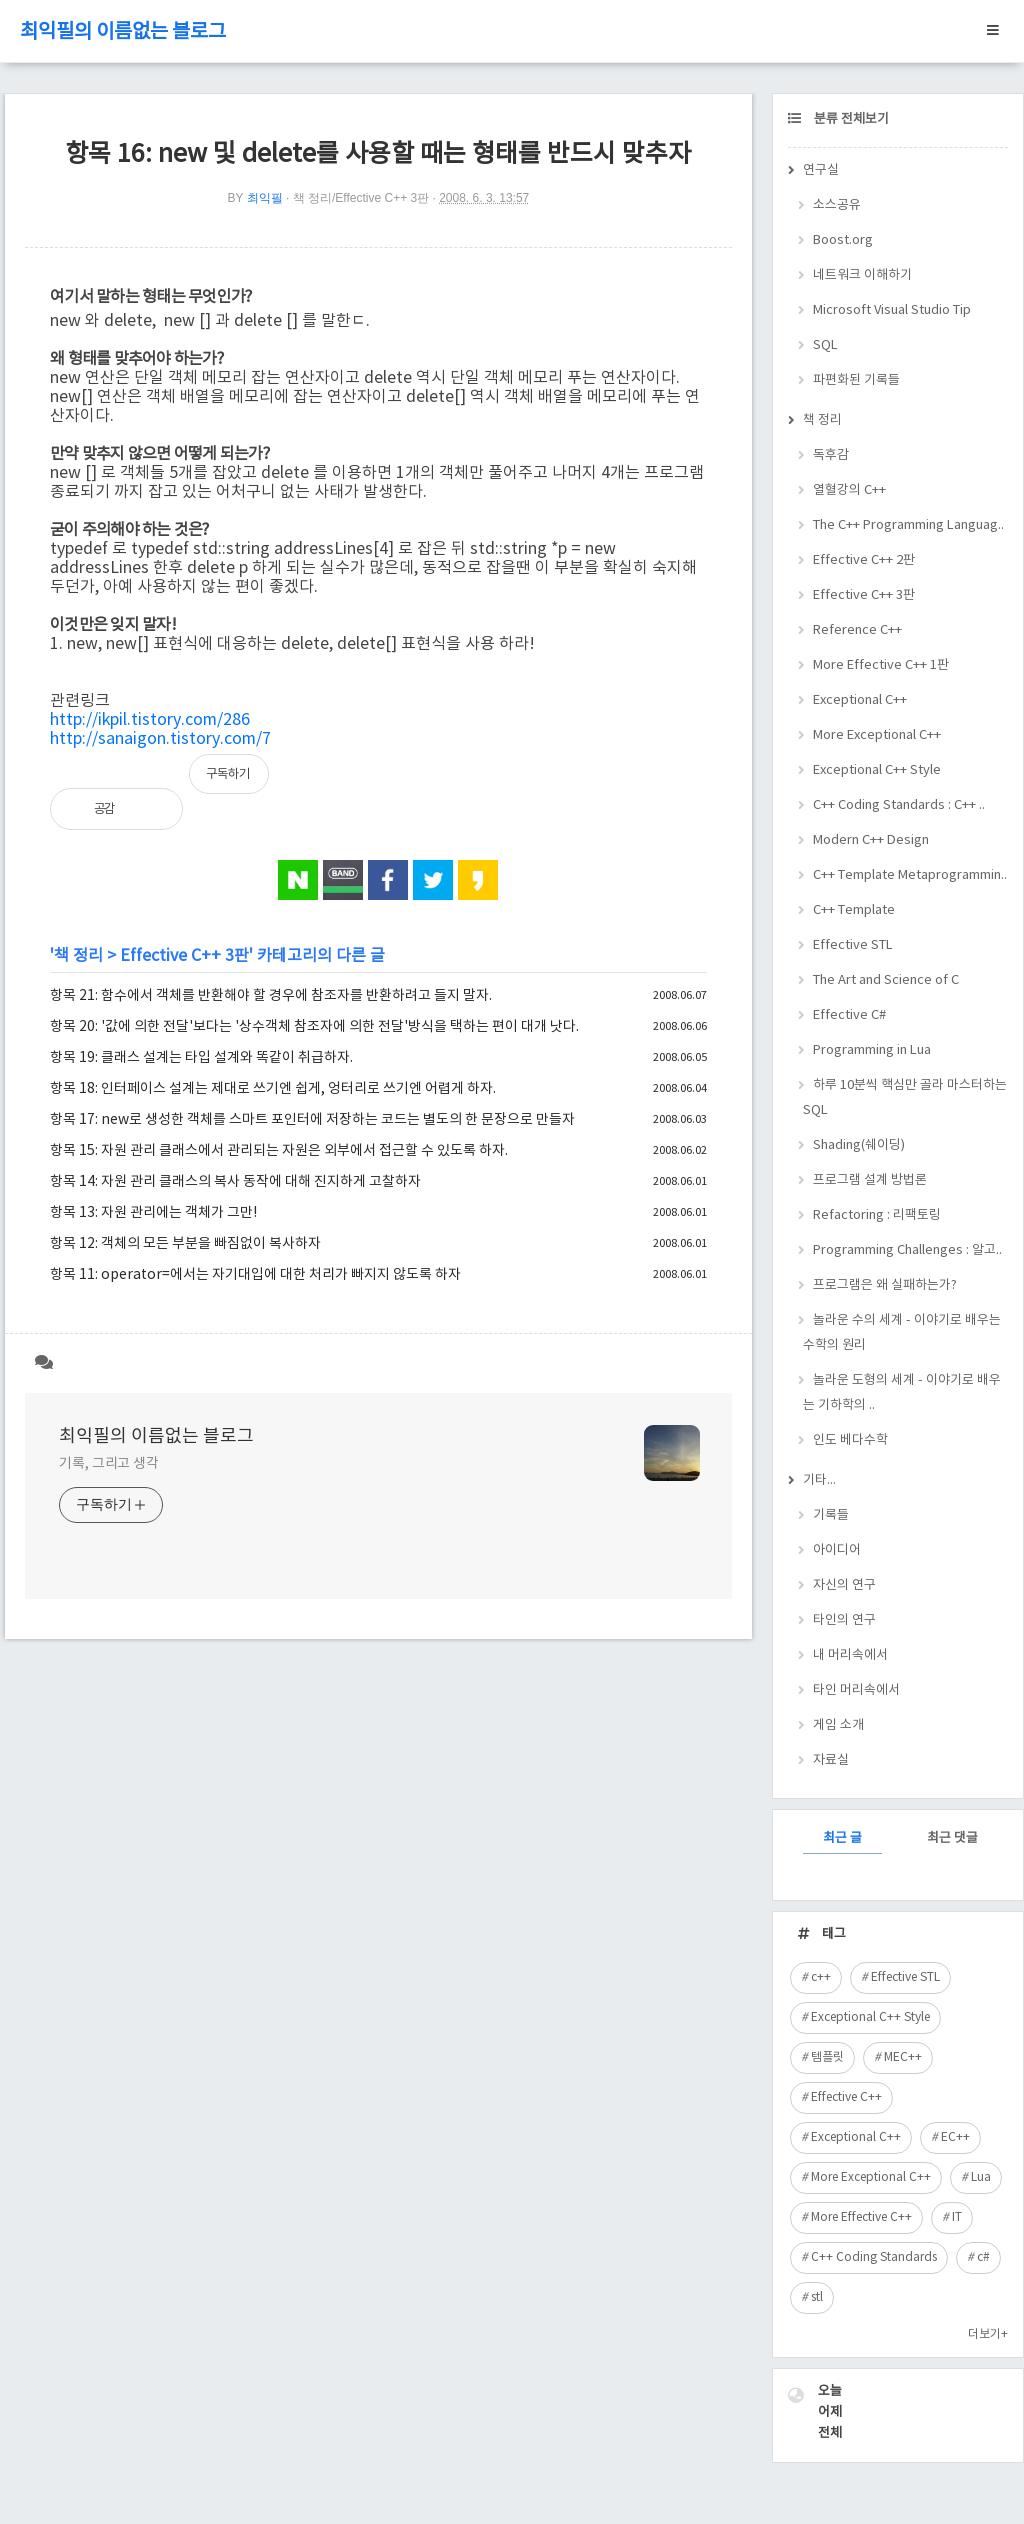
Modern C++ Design (871, 840)
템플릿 (827, 2057)
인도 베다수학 (850, 1440)
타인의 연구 (844, 1620)
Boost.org (843, 240)
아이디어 (837, 1550)
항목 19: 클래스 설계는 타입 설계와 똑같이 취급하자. (201, 1058)
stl (817, 2297)
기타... (819, 1480)
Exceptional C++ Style (877, 770)
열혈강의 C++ (849, 490)
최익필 (265, 198)
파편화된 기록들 (856, 380)
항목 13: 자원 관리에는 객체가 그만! (153, 1213)
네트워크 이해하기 (862, 275)
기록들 (831, 1515)
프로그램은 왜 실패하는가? (885, 1285)
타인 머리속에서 (856, 1690)
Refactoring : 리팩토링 (877, 1215)
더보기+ (988, 2334)
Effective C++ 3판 (184, 956)
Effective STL (853, 945)
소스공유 (837, 205)
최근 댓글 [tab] (952, 1838)
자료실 (831, 1760)
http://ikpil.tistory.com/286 (150, 720)
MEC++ (903, 2057)
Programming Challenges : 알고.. (907, 1250)
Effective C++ (846, 2097)
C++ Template (854, 910)
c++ (821, 1977)
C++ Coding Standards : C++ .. (899, 805)
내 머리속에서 (850, 1655)
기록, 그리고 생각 (109, 1464)
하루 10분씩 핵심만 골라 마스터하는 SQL (905, 1098)
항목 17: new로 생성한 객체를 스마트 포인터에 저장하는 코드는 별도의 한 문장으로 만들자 (312, 1120)
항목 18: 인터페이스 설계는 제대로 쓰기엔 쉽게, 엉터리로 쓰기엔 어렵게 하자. (273, 1089)
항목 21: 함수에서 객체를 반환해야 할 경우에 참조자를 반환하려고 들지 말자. (271, 996)
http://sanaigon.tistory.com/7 (160, 739)
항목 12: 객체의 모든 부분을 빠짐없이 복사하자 (185, 1244)
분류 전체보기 (850, 119)
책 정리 (78, 956)
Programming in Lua (872, 1050)
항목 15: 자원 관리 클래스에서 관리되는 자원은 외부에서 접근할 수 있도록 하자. (279, 1151)
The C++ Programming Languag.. (908, 525)
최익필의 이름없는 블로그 (123, 32)
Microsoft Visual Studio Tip (892, 310)
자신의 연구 (844, 1585)
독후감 (831, 455)
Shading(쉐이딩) (859, 1145)
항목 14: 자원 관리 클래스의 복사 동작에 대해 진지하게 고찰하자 (235, 1182)
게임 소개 (838, 1725)
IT (957, 2217)
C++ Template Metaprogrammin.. (910, 875)
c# (983, 2257)
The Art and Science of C (886, 980)
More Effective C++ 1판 (881, 665)
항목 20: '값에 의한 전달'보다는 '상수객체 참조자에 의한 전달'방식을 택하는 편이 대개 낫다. (314, 1027)
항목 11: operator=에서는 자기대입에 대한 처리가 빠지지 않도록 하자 (255, 1275)
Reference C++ (857, 630)
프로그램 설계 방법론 (870, 1180)
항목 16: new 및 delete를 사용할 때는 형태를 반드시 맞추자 (378, 154)
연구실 (821, 170)
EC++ (955, 2137)
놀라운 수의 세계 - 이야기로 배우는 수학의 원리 (902, 1333)
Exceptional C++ (860, 700)
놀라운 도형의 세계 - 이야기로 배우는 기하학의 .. (902, 1393)
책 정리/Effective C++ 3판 (361, 198)
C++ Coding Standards (874, 2257)
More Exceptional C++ (877, 735)
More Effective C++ (861, 2217)
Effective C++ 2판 (864, 560)
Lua (981, 2177)
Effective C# (849, 1015)
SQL (825, 345)
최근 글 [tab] (842, 1838)
